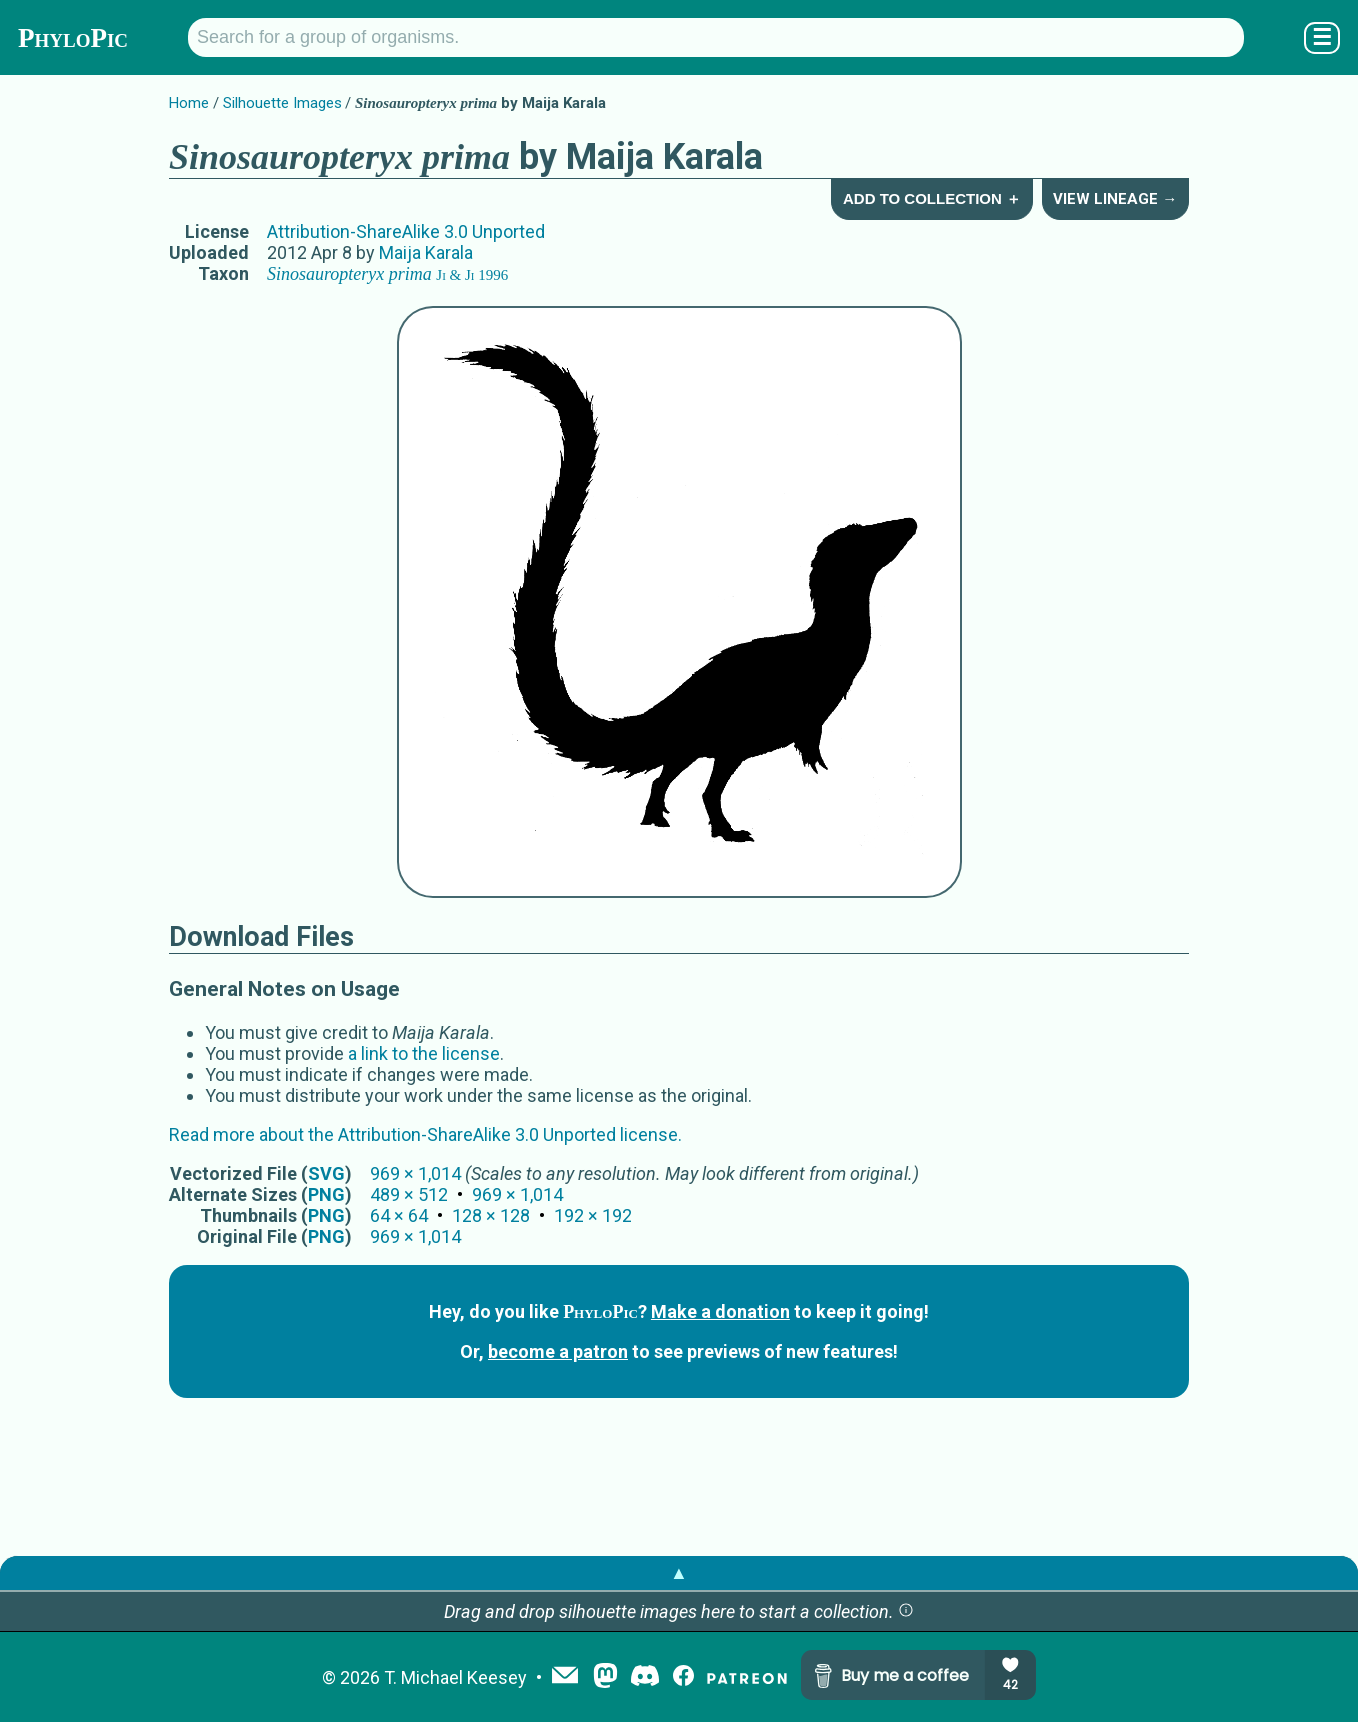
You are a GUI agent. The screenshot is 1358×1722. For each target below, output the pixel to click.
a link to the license (424, 1053)
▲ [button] (679, 1572)
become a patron (558, 1351)
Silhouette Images (282, 103)
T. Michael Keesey (455, 1677)
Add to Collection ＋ (932, 198)
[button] (906, 1611)
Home (189, 103)
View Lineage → (1115, 199)
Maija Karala (426, 252)
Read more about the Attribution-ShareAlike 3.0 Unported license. (425, 1134)
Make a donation (720, 1311)
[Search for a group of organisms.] (716, 37)
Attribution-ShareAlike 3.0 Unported (406, 231)
